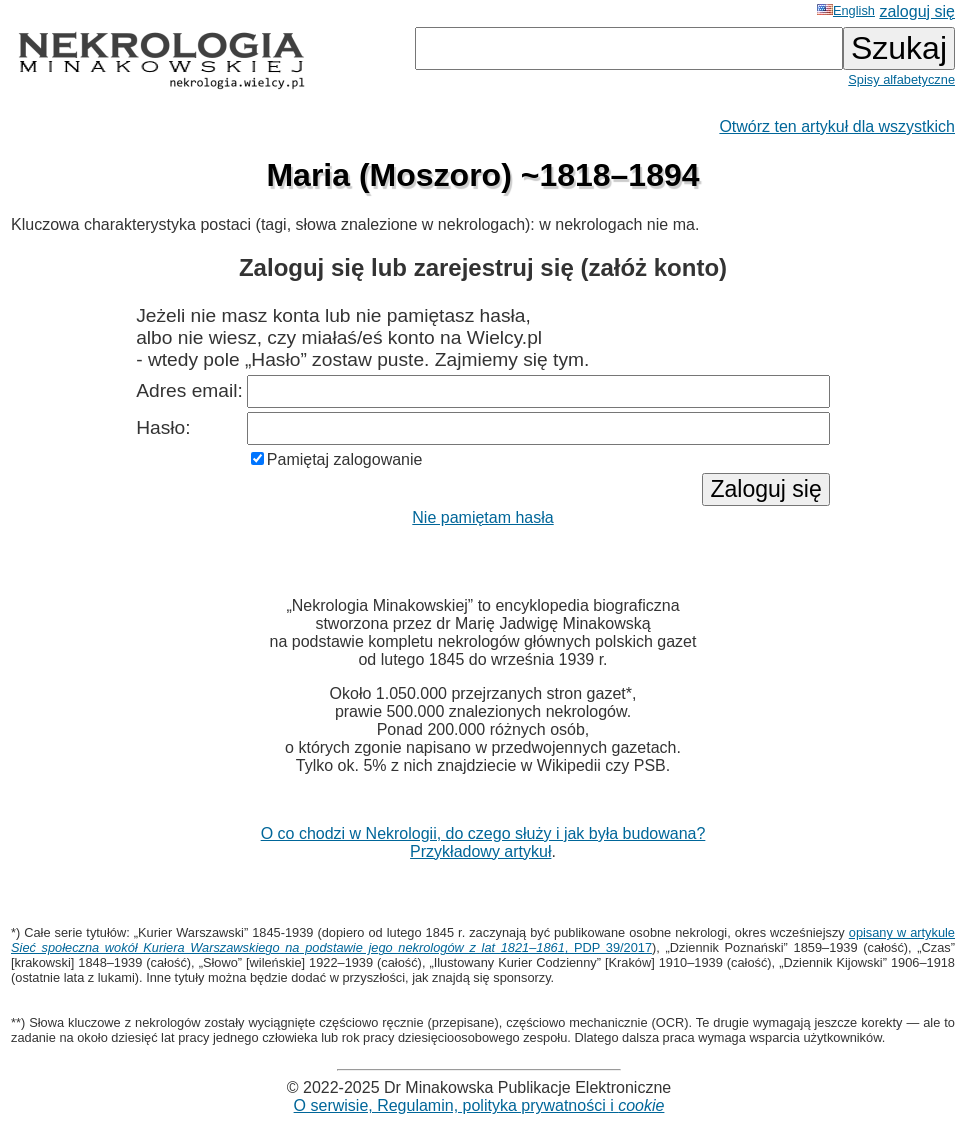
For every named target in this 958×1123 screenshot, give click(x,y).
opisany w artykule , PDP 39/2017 (483, 940)
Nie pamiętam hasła (482, 517)
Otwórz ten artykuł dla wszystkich (837, 126)
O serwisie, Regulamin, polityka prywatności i (479, 1105)
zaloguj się (917, 11)
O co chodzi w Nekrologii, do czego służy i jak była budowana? (483, 833)
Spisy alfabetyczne (901, 79)
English (846, 10)
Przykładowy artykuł (480, 851)
